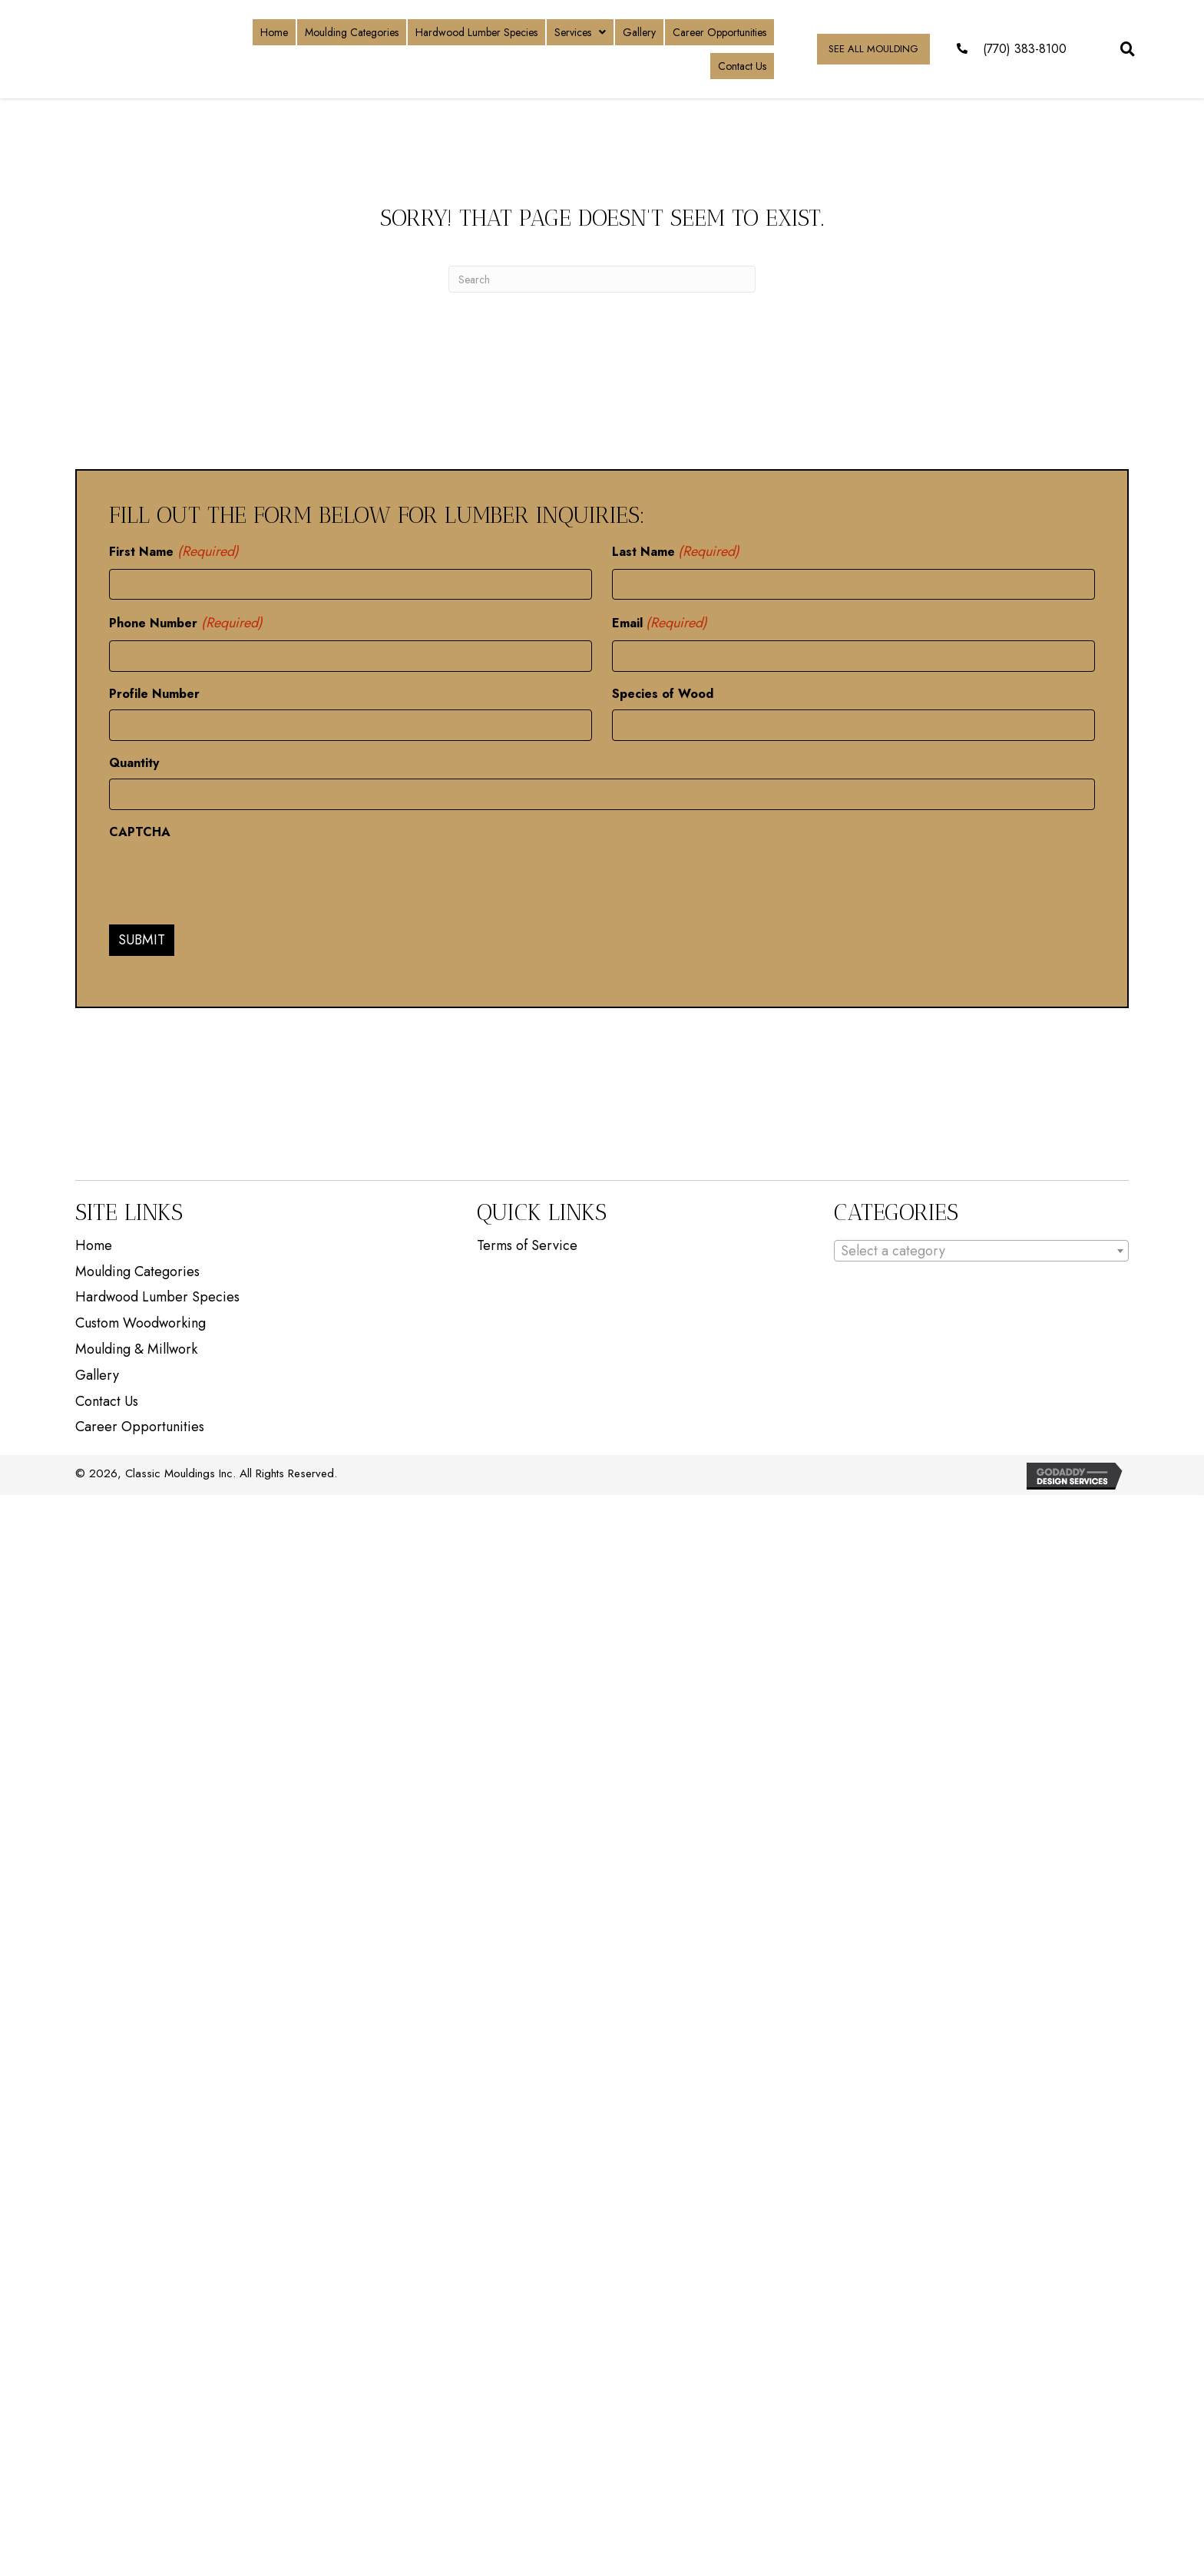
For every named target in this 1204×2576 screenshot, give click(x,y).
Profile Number (154, 691)
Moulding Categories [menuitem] (137, 1268)
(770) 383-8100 (1025, 49)
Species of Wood (662, 691)
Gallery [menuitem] (97, 1372)
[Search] (602, 279)
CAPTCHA (139, 828)
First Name (174, 552)
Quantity (134, 760)
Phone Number (186, 622)
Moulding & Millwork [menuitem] (136, 1346)
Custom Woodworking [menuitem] (140, 1320)
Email (660, 622)
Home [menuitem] (93, 1242)
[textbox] (981, 1247)
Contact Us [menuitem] (106, 1397)
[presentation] (225, 874)
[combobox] (981, 1247)
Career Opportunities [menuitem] (139, 1423)
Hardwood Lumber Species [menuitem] (157, 1294)
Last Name (676, 552)
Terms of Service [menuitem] (527, 1242)
